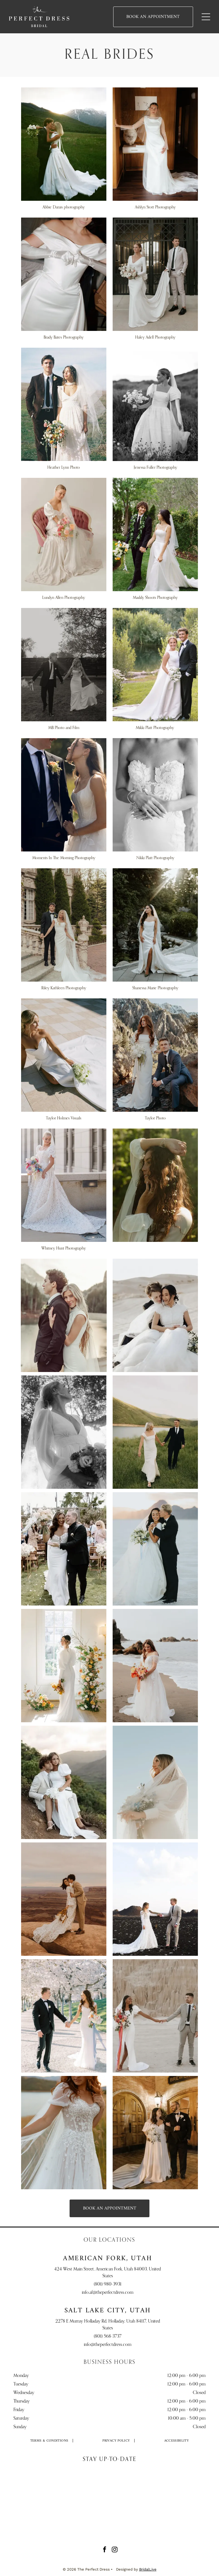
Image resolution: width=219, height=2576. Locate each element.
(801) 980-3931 (107, 2284)
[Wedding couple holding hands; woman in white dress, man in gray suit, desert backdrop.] (155, 2016)
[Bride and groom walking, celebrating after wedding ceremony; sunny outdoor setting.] (63, 1549)
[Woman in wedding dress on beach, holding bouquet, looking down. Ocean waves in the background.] (155, 1665)
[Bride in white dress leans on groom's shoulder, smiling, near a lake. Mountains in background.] (63, 1315)
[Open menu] (206, 17)
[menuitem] (49, 2441)
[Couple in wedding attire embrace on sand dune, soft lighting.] (155, 1315)
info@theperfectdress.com (107, 2344)
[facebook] (104, 2550)
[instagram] (114, 2550)
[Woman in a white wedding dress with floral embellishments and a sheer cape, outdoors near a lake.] (63, 2132)
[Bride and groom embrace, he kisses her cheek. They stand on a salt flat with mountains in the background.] (155, 1549)
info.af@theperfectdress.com (107, 2292)
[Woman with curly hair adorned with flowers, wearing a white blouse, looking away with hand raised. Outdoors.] (155, 1185)
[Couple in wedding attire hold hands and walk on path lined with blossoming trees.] (63, 2016)
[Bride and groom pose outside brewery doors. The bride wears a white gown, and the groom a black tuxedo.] (155, 2132)
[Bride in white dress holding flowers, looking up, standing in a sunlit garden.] (63, 1432)
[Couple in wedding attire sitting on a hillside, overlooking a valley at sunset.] (63, 1782)
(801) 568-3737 (107, 2336)
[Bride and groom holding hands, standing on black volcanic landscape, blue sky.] (155, 1899)
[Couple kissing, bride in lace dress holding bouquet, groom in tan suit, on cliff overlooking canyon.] (63, 1899)
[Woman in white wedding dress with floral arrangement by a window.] (63, 1665)
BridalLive (148, 2569)
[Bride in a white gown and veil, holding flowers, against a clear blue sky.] (155, 1782)
